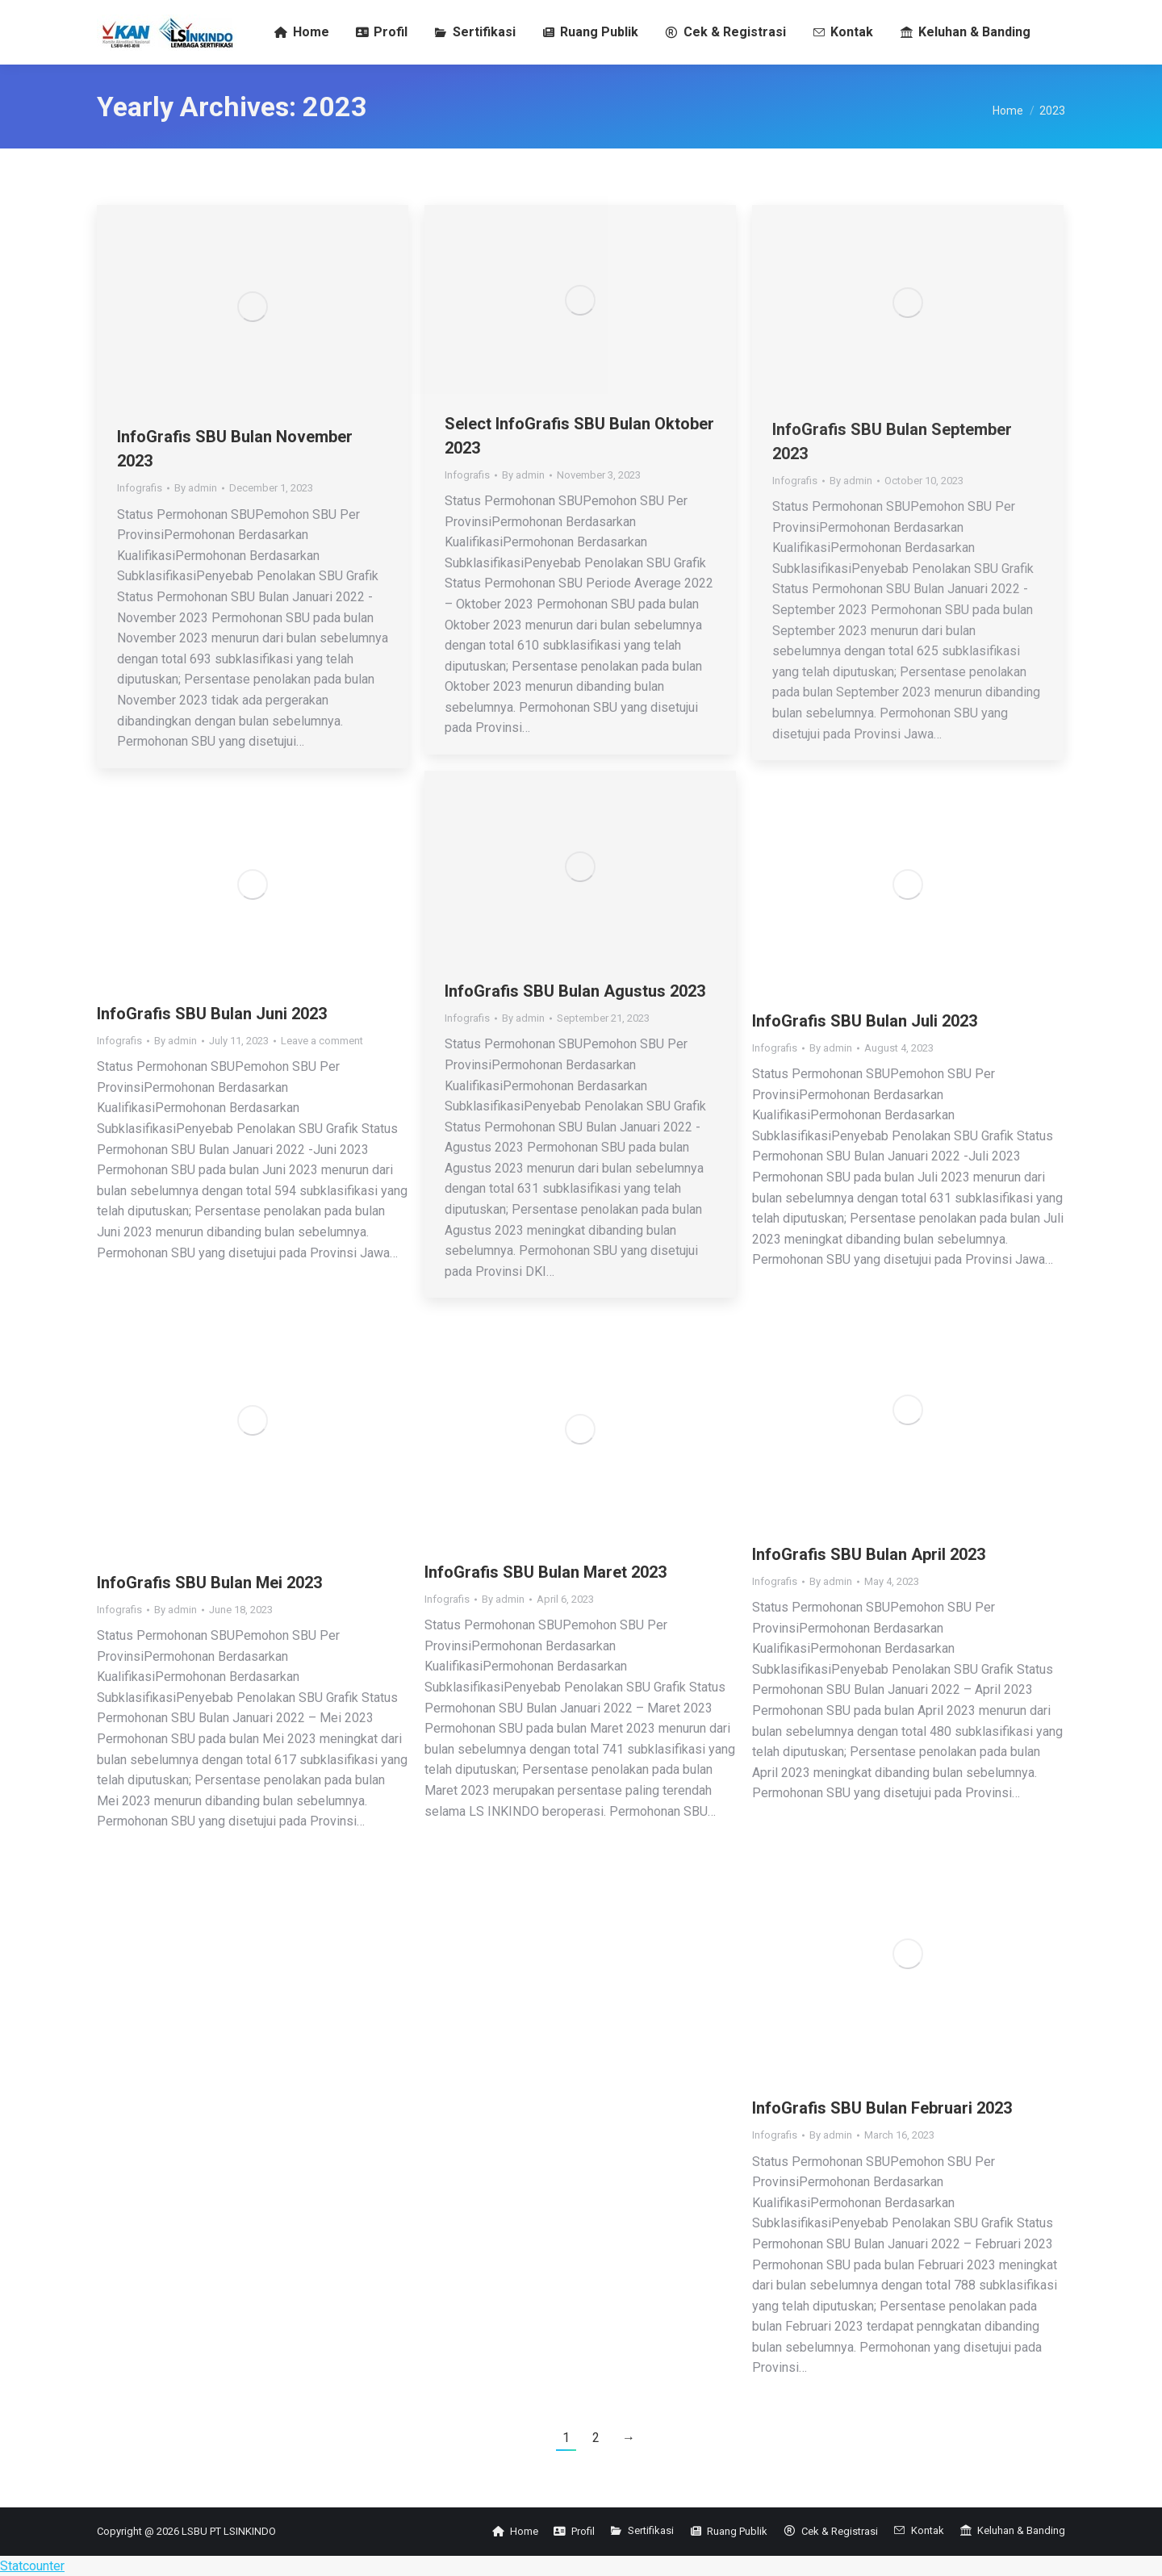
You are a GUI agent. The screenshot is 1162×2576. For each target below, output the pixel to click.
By (195, 488)
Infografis (139, 488)
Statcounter (32, 2566)
